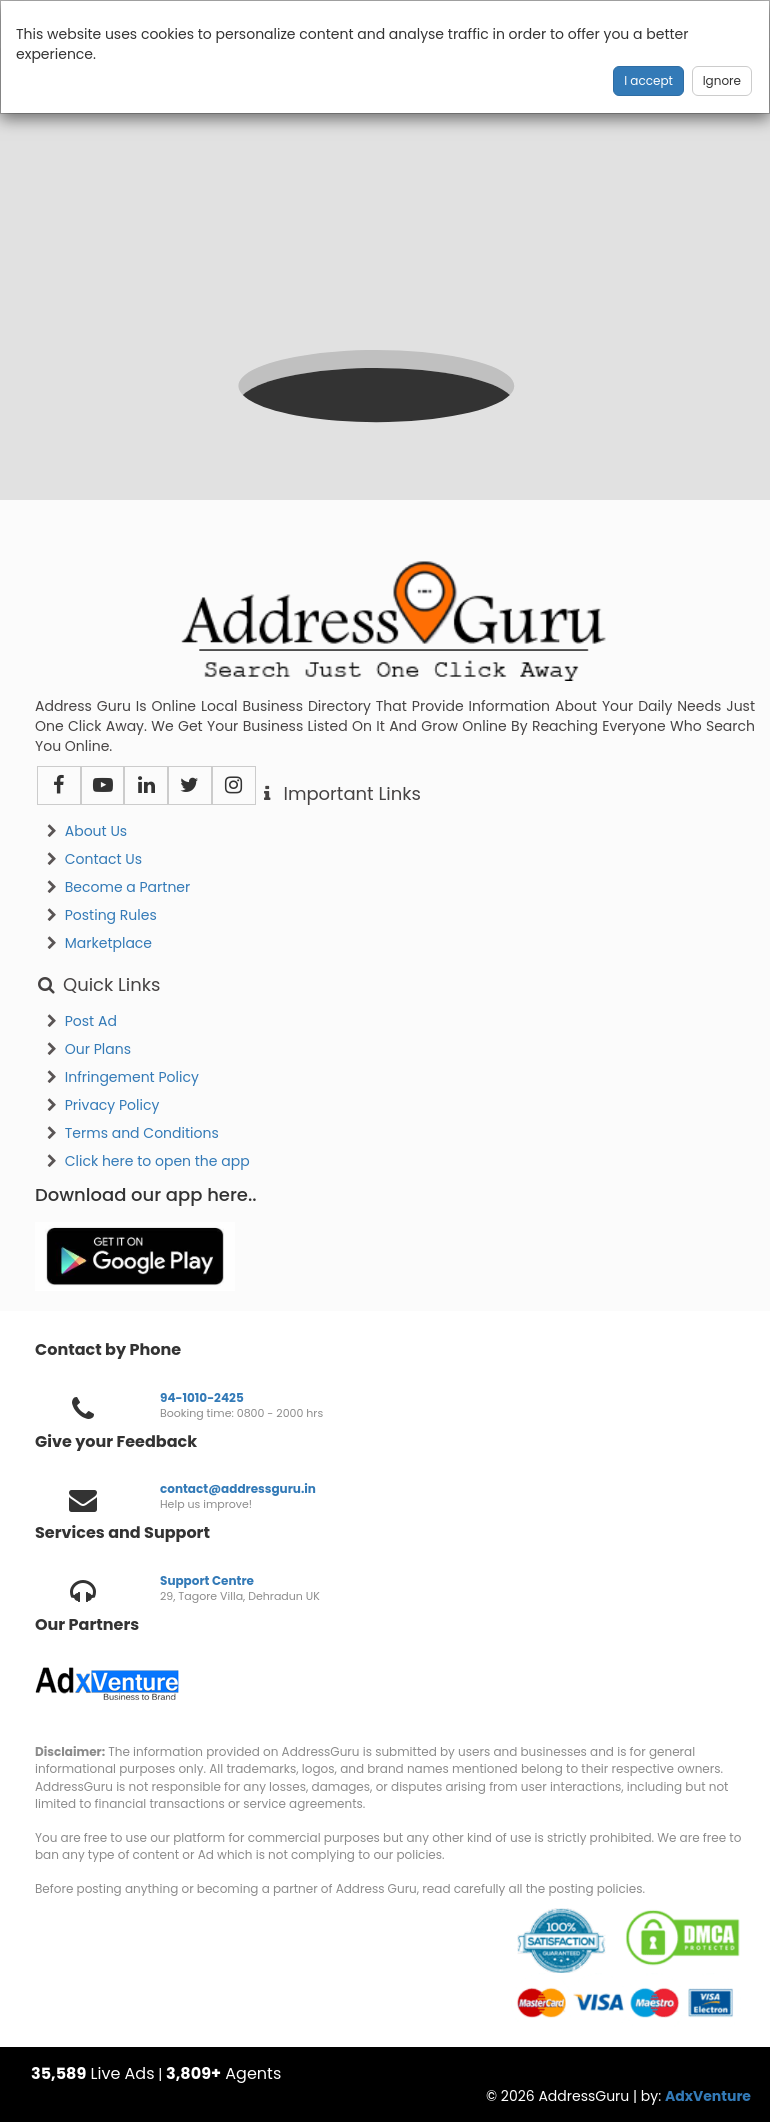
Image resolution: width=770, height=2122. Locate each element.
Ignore (722, 80)
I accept (648, 80)
